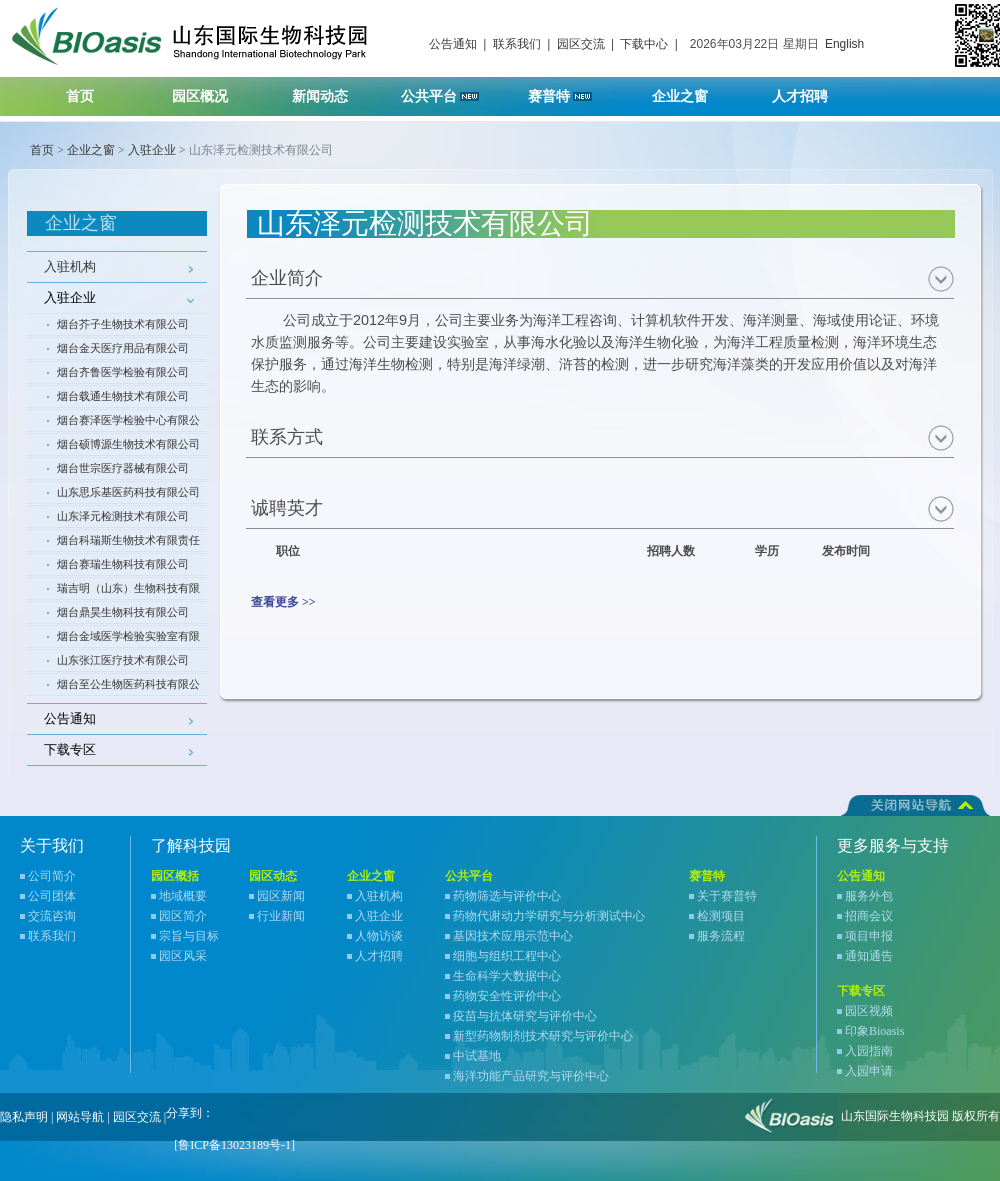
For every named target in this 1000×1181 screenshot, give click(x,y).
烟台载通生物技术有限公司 (123, 396)
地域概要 (183, 896)
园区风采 (183, 956)
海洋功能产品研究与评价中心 (531, 1076)
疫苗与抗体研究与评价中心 (525, 1016)
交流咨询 (52, 916)
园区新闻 (281, 896)
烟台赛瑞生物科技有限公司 (123, 564)
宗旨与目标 (189, 936)
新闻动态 (332, 90)
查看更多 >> (283, 602)
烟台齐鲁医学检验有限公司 (123, 372)
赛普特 (570, 90)
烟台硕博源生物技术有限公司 (128, 444)
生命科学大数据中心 (507, 976)
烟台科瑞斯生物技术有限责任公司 (128, 543)
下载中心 (644, 44)
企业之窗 (692, 90)
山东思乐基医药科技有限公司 (128, 492)
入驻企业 (152, 150)
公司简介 (52, 876)
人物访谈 (379, 936)
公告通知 (453, 44)
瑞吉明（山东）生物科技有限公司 (128, 591)
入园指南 (869, 1051)
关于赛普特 (727, 896)
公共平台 (447, 90)
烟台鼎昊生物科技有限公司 (123, 612)
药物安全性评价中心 (507, 996)
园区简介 (183, 916)
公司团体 (52, 896)
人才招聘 (812, 90)
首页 (80, 96)
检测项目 (721, 916)
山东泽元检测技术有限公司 (123, 516)
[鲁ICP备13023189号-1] (234, 1145)
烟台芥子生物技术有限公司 (123, 324)
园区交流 (581, 44)
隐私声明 (24, 1117)
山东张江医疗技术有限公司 (123, 660)
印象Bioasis (874, 1031)
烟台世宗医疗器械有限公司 (123, 468)
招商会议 (869, 916)
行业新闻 (281, 916)
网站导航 (80, 1117)
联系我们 (517, 44)
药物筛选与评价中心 (507, 896)
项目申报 (869, 936)
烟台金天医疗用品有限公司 (123, 348)
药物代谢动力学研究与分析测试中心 (549, 916)
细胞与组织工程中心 (507, 956)
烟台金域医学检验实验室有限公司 (128, 639)
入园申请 (869, 1071)
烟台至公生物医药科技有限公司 (128, 687)
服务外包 (869, 896)
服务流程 (721, 936)
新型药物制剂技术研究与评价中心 (543, 1036)
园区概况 (212, 90)
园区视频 (869, 1011)
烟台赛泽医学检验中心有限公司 (128, 423)
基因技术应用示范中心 (513, 936)
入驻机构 (70, 266)
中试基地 (477, 1056)
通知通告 (869, 956)
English (844, 44)
